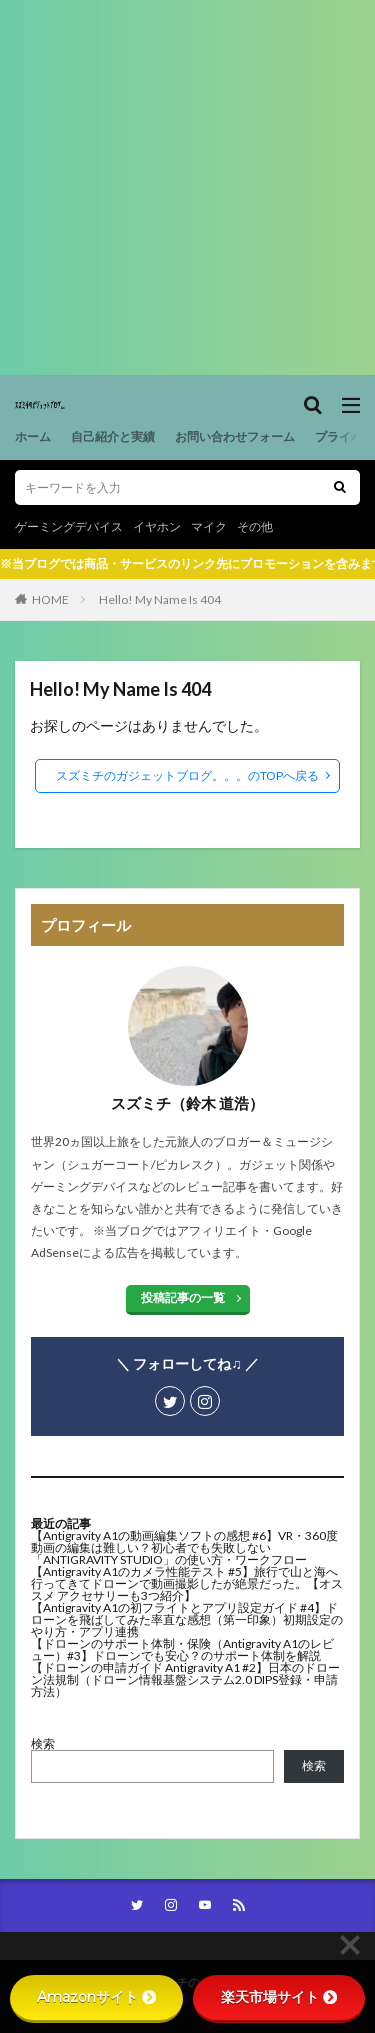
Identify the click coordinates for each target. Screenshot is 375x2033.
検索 (43, 1743)
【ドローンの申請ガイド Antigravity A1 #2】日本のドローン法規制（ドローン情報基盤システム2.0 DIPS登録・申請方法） (185, 1679)
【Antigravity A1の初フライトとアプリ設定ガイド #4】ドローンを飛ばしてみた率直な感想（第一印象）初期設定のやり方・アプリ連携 (187, 1619)
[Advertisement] (187, 187)
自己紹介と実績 (113, 436)
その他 (255, 526)
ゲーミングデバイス (69, 526)
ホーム (33, 436)
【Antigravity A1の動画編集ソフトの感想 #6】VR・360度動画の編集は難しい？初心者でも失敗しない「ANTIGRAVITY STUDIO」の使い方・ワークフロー (184, 1547)
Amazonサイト (96, 1997)
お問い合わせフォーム (235, 436)
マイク (209, 526)
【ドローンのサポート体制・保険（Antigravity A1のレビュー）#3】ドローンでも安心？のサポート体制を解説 (182, 1649)
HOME (50, 599)
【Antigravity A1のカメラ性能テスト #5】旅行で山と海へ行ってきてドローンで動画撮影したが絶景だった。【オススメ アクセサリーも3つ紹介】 (187, 1583)
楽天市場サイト (279, 1997)
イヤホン (157, 526)
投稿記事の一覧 (183, 1297)
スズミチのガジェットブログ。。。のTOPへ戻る (187, 775)
